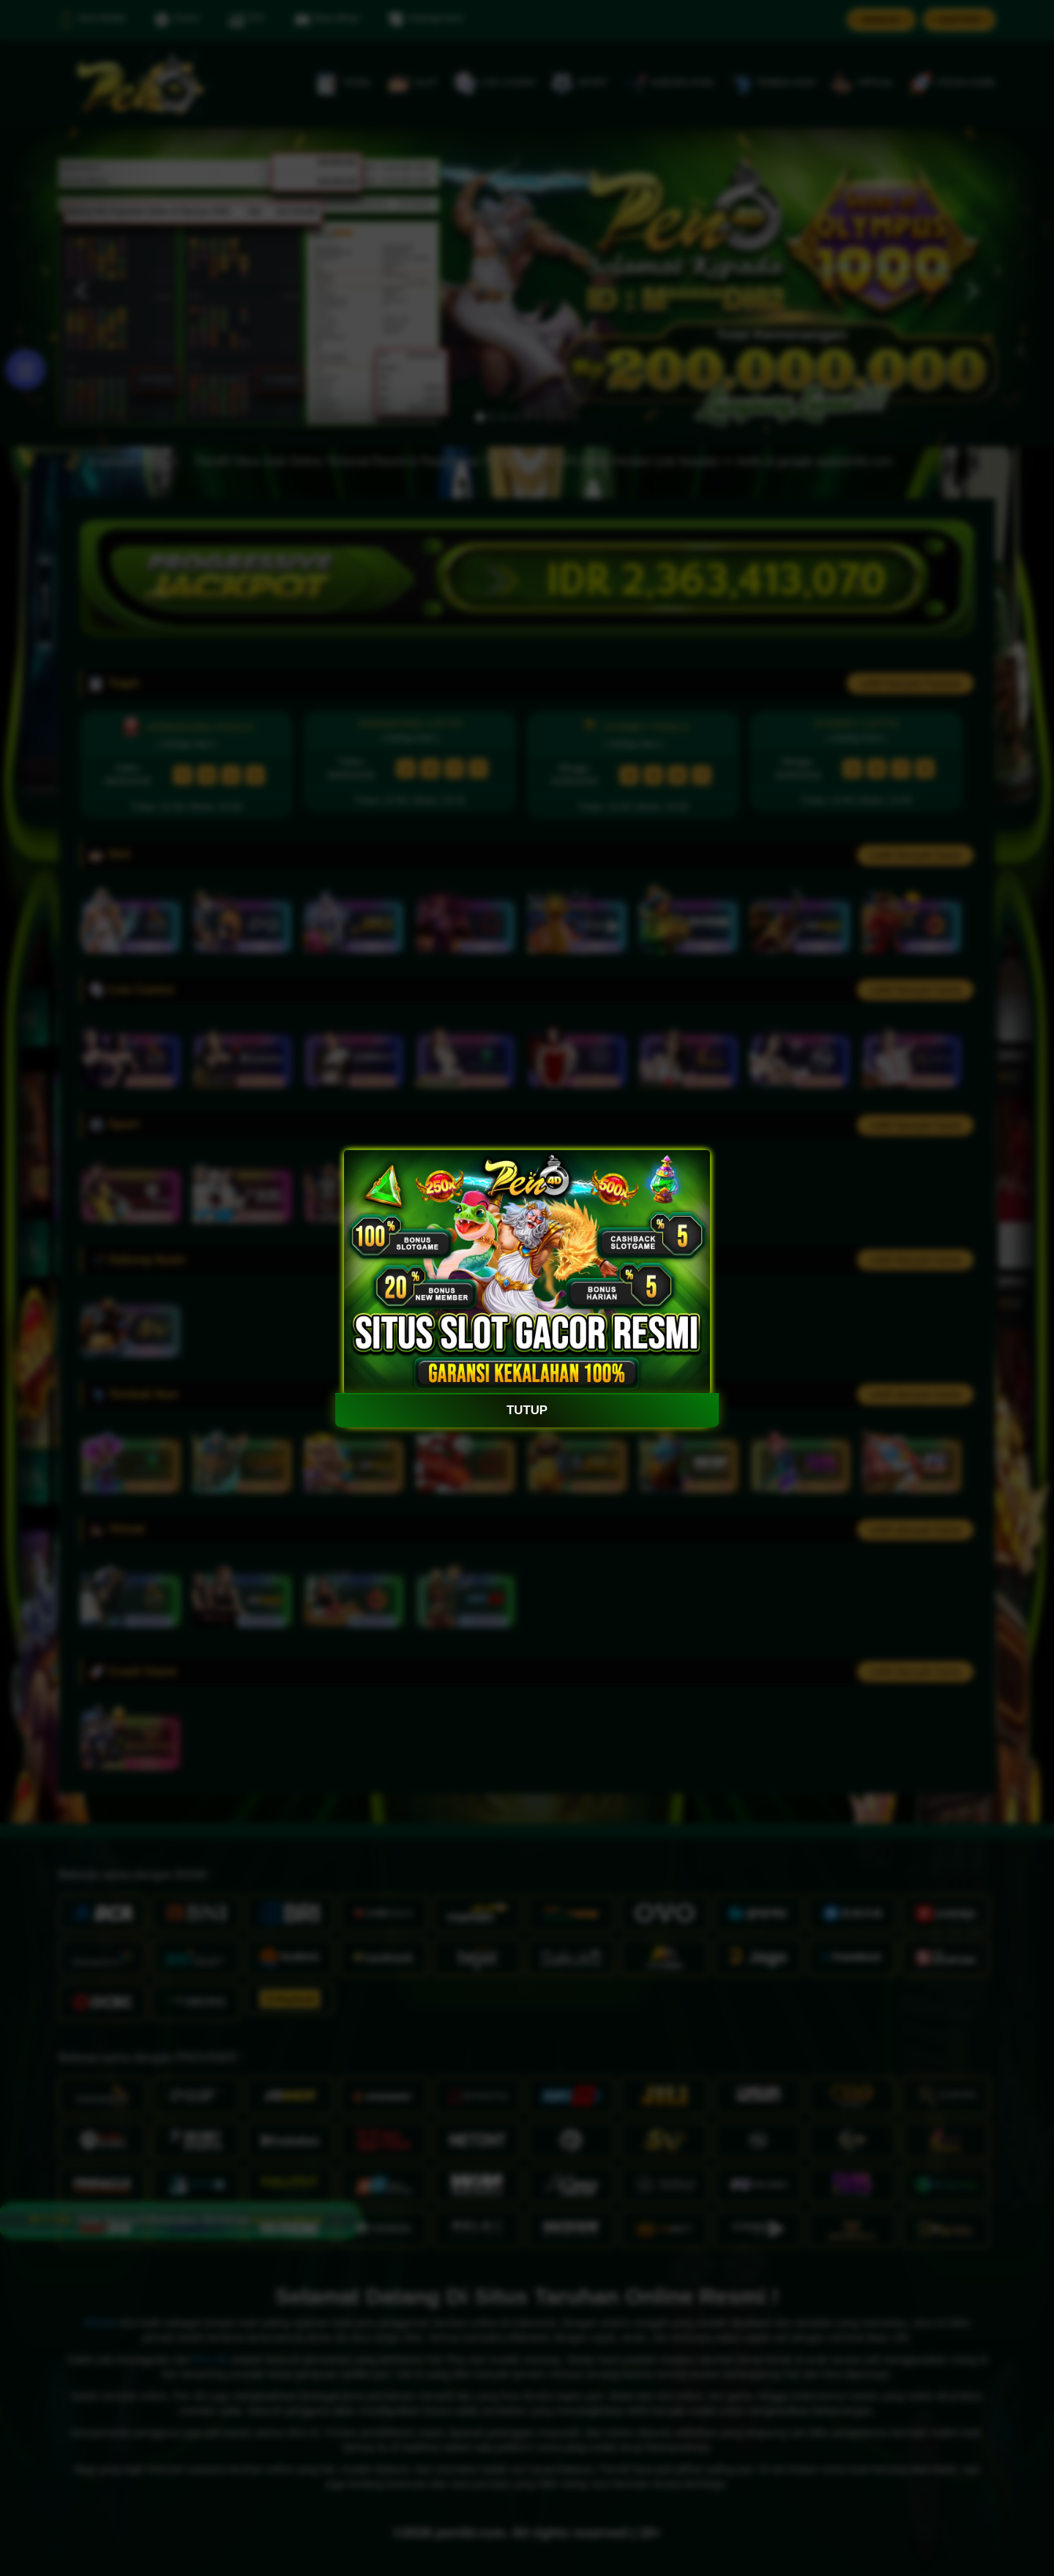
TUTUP (527, 1410)
